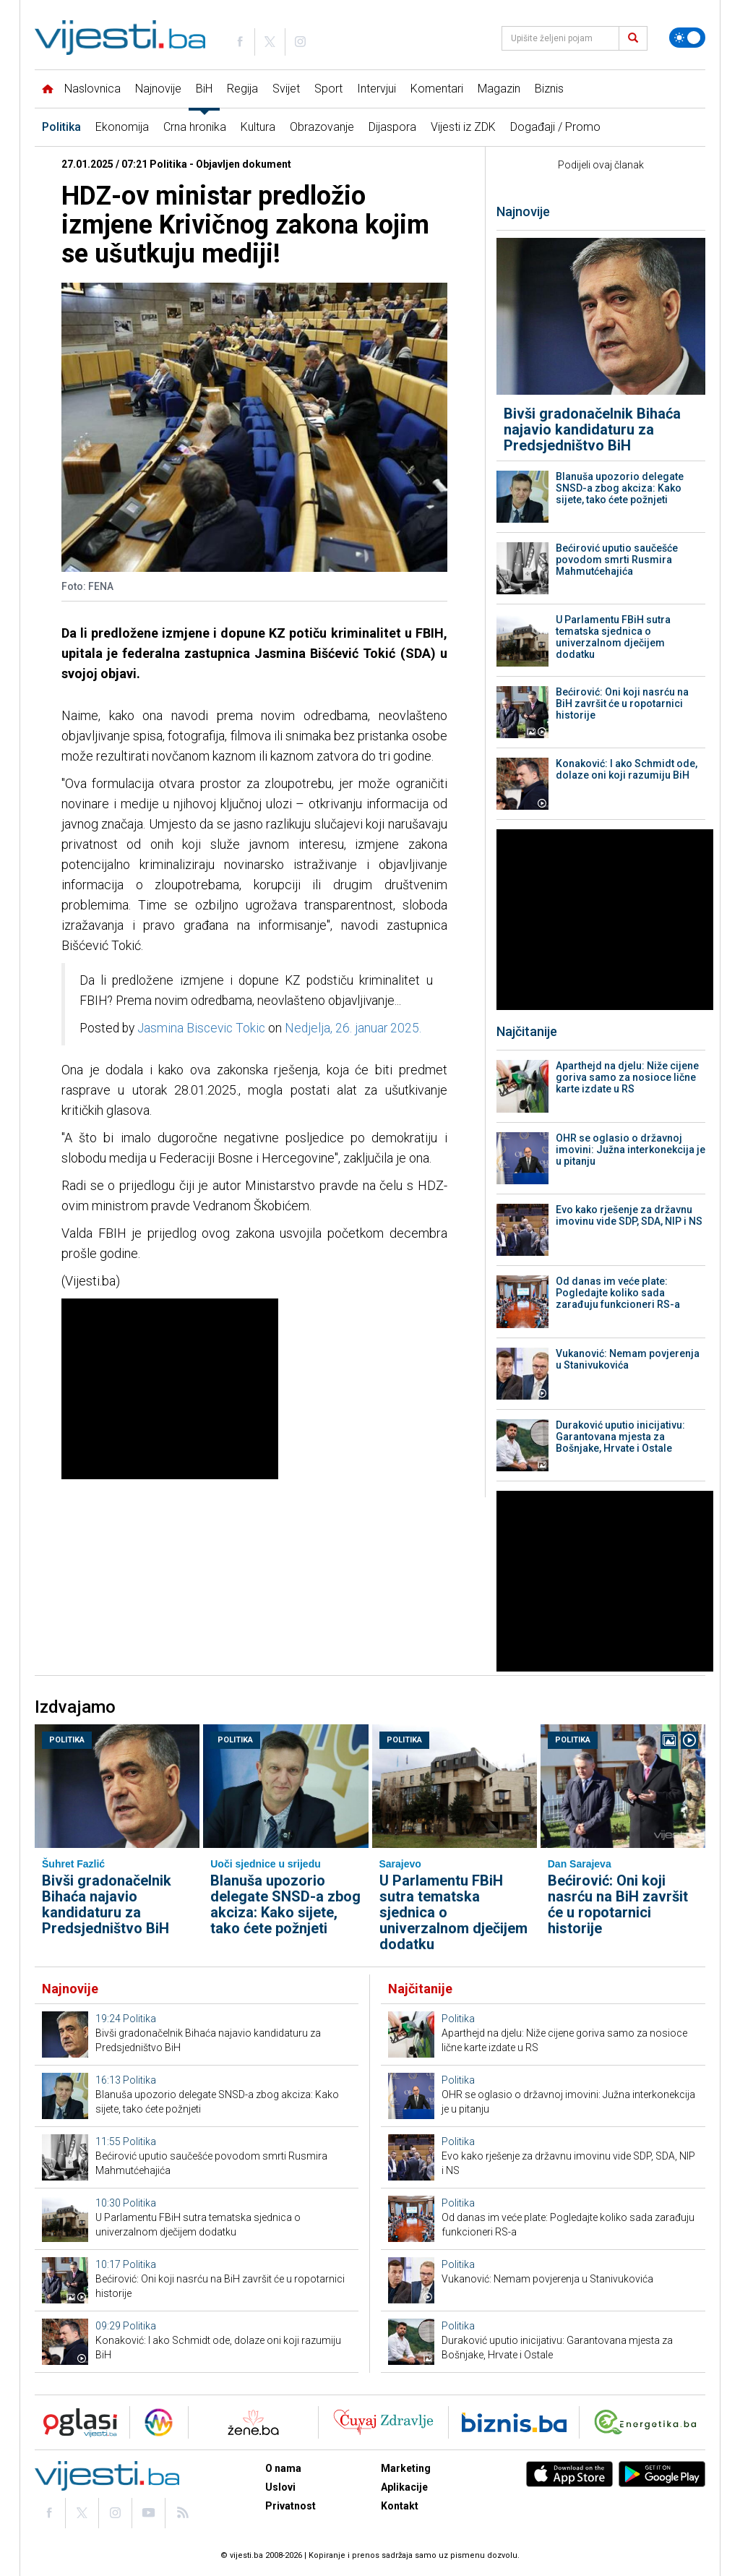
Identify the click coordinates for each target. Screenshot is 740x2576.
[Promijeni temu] (687, 37)
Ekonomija (122, 127)
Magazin (499, 88)
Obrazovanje (322, 127)
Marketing (406, 2468)
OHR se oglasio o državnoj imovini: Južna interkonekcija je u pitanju (630, 1149)
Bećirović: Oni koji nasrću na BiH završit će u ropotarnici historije (622, 703)
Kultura (258, 127)
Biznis (549, 88)
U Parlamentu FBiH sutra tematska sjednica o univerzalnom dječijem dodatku (613, 637)
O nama (283, 2468)
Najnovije (158, 88)
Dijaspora (392, 127)
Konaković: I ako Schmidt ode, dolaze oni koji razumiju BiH (626, 769)
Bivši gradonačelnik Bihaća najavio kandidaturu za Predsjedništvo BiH (592, 429)
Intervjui (376, 88)
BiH (204, 88)
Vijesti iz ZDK (463, 127)
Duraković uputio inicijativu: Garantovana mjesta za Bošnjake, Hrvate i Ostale (620, 1436)
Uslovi (280, 2487)
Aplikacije (404, 2487)
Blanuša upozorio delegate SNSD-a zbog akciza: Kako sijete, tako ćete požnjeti (620, 488)
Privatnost (290, 2506)
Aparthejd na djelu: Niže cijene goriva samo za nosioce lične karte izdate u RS (627, 1077)
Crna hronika (194, 127)
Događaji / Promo (555, 127)
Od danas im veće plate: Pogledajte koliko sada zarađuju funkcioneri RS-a (618, 1292)
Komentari (436, 88)
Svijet (286, 88)
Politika (61, 127)
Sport (328, 88)
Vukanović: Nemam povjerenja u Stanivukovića (628, 1359)
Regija (242, 88)
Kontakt (399, 2506)
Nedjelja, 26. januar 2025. (353, 1028)
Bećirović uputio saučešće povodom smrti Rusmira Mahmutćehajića (617, 559)
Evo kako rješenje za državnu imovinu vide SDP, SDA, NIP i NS (629, 1215)
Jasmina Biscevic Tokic (201, 1028)
